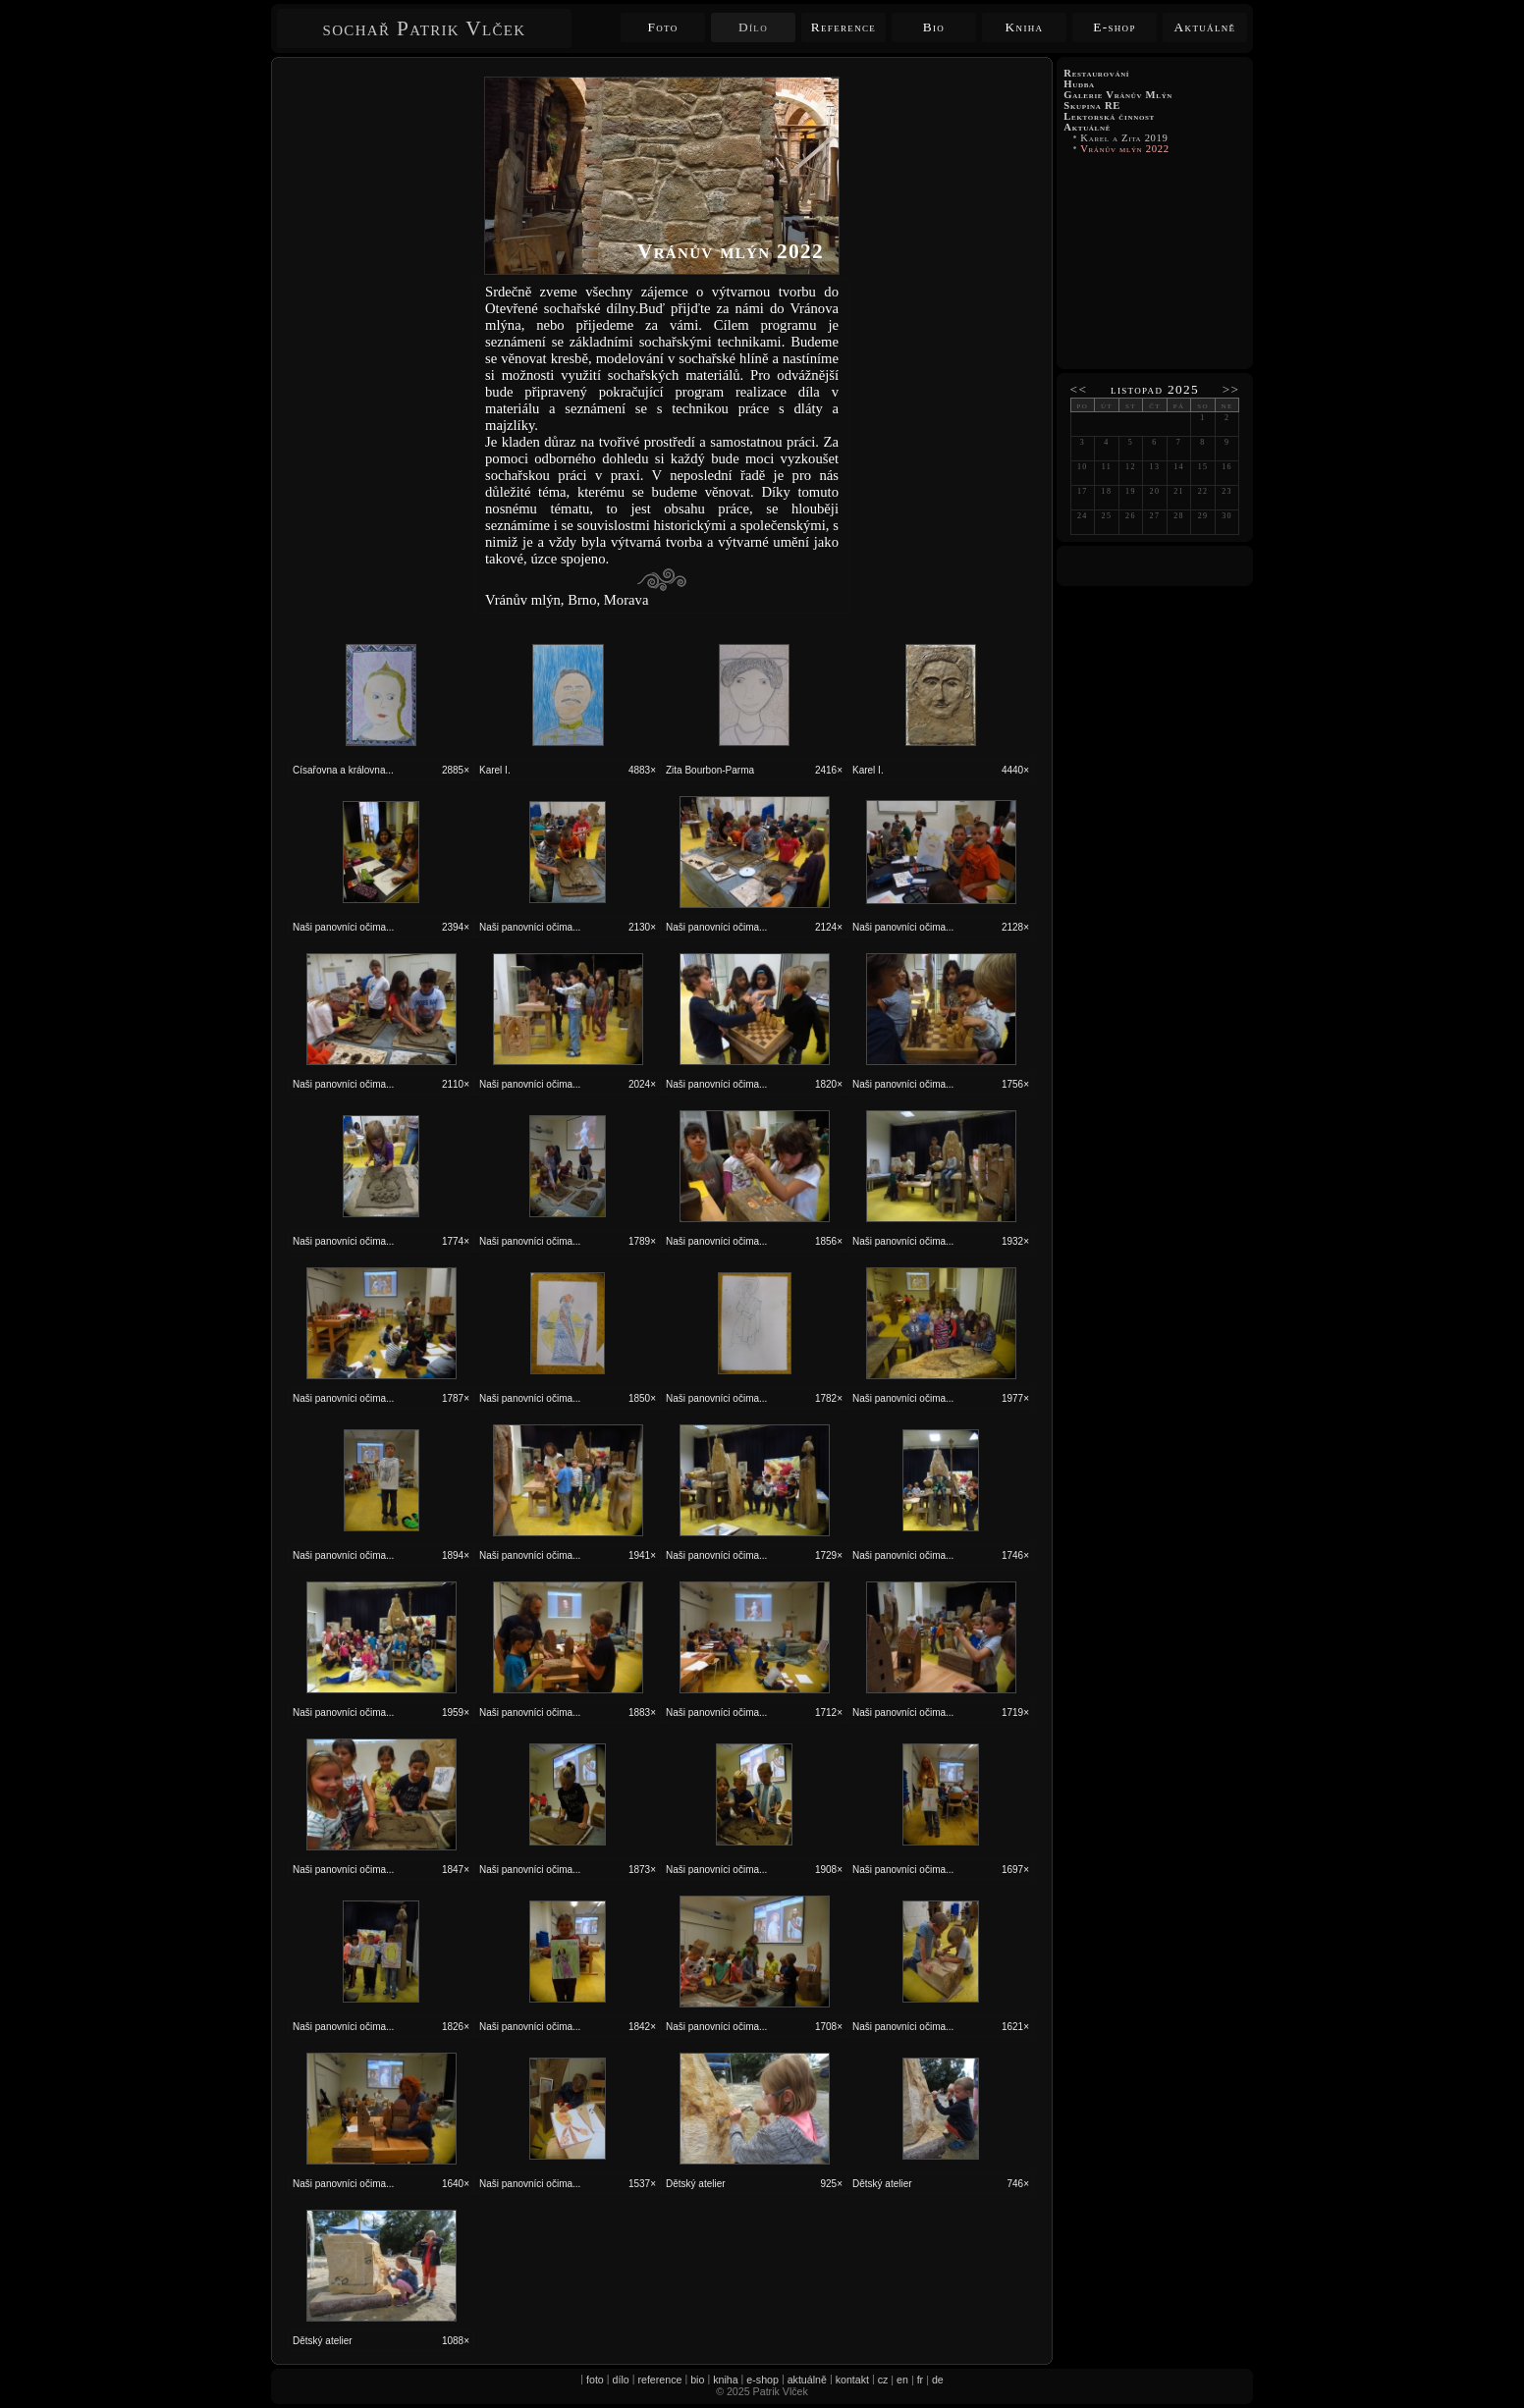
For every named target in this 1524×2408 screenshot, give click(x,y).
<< (1079, 389)
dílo (621, 2379)
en (902, 2379)
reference (659, 2379)
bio (697, 2379)
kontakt (852, 2379)
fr (920, 2379)
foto (595, 2379)
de (938, 2379)
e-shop (762, 2379)
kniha (725, 2379)
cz (883, 2379)
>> (1231, 389)
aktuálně (807, 2379)
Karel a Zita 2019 (1124, 138)
